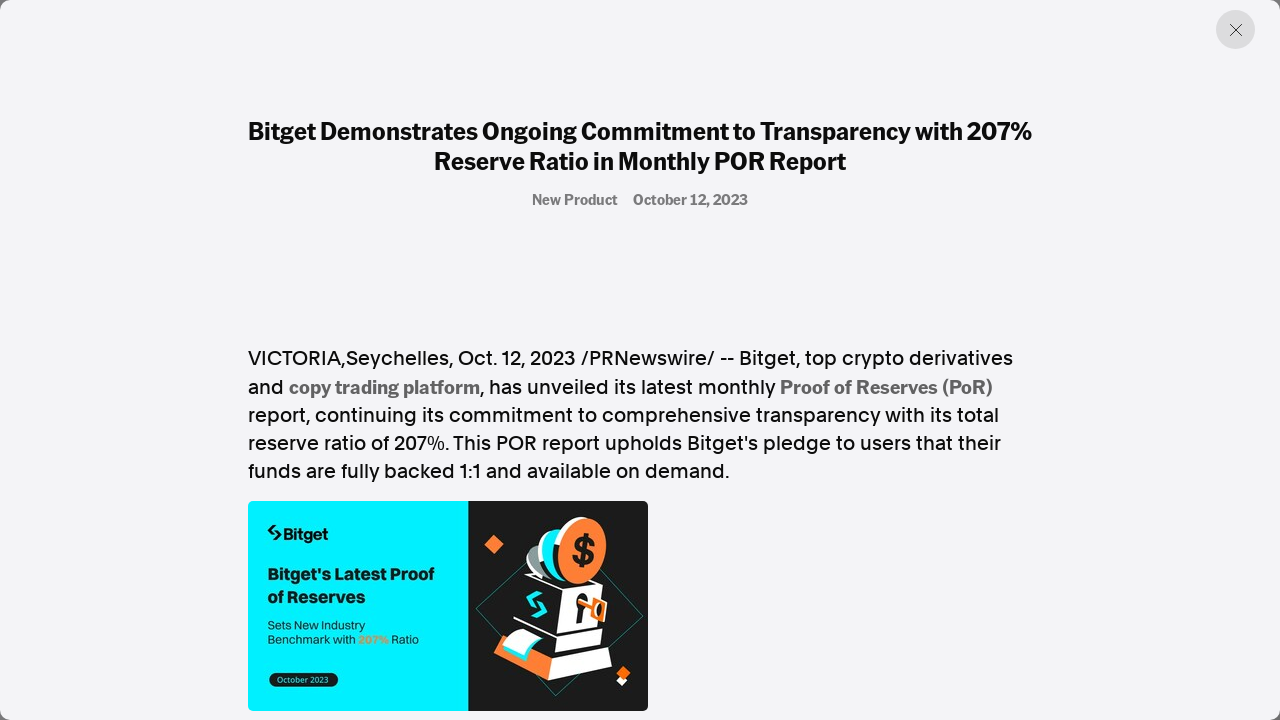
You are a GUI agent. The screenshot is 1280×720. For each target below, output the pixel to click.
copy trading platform (384, 386)
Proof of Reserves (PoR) (886, 386)
